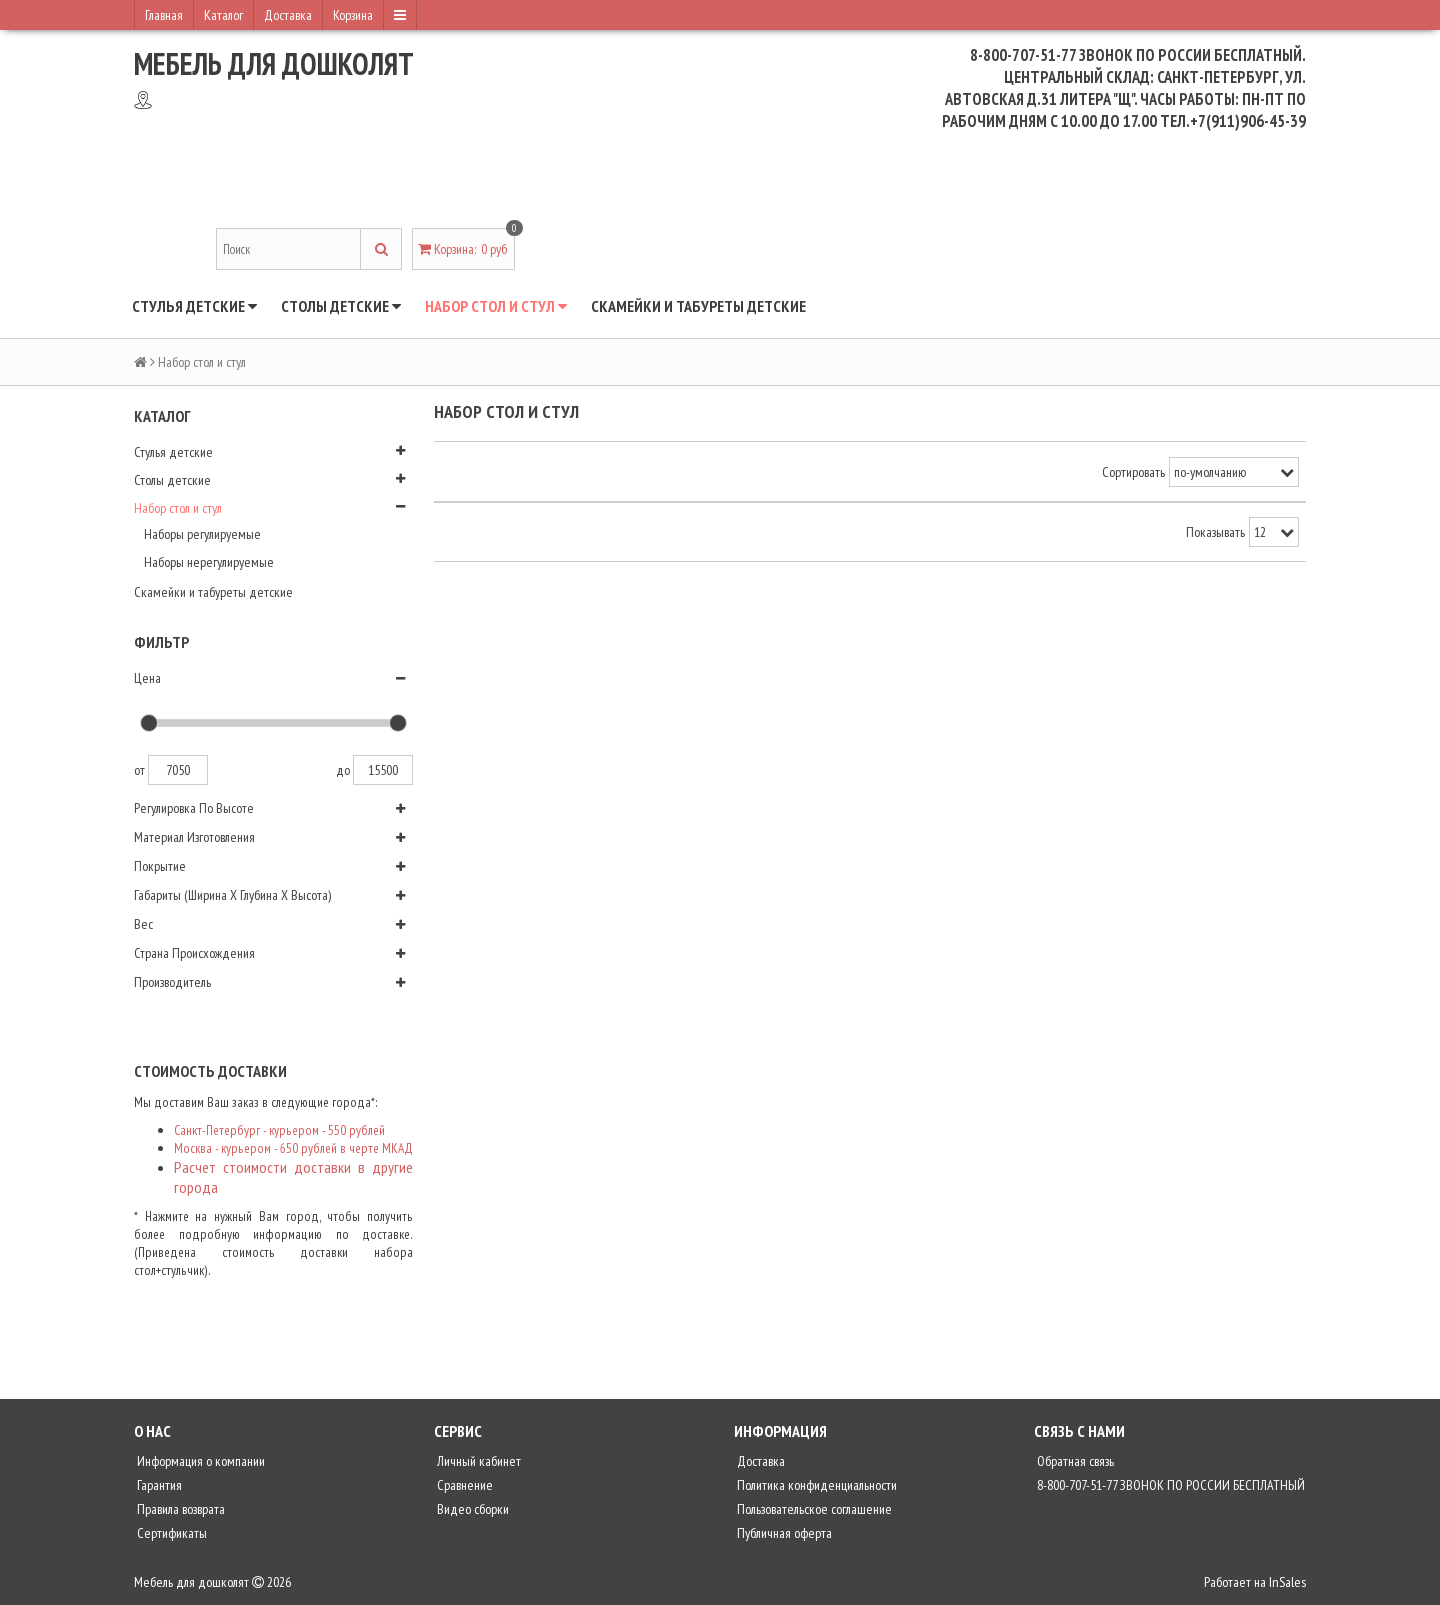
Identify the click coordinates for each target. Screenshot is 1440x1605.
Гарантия (158, 1485)
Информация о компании (199, 1461)
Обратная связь (1074, 1461)
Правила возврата (179, 1509)
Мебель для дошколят (274, 63)
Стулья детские (194, 306)
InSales (1287, 1582)
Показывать (1215, 532)
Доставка (288, 15)
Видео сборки (471, 1509)
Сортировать (1133, 472)
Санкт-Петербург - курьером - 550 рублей (279, 1130)
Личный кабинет (477, 1461)
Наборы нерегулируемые (209, 562)
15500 (383, 770)
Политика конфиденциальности (815, 1485)
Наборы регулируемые (202, 534)
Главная (164, 15)
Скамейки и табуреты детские (698, 306)
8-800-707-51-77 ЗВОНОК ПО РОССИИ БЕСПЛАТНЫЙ (1169, 1485)
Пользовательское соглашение (813, 1509)
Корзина (353, 15)
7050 (178, 770)
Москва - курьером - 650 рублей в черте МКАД (293, 1148)
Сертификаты (170, 1533)
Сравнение (463, 1485)
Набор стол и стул (496, 306)
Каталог (223, 15)
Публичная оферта (783, 1533)
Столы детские (341, 306)
